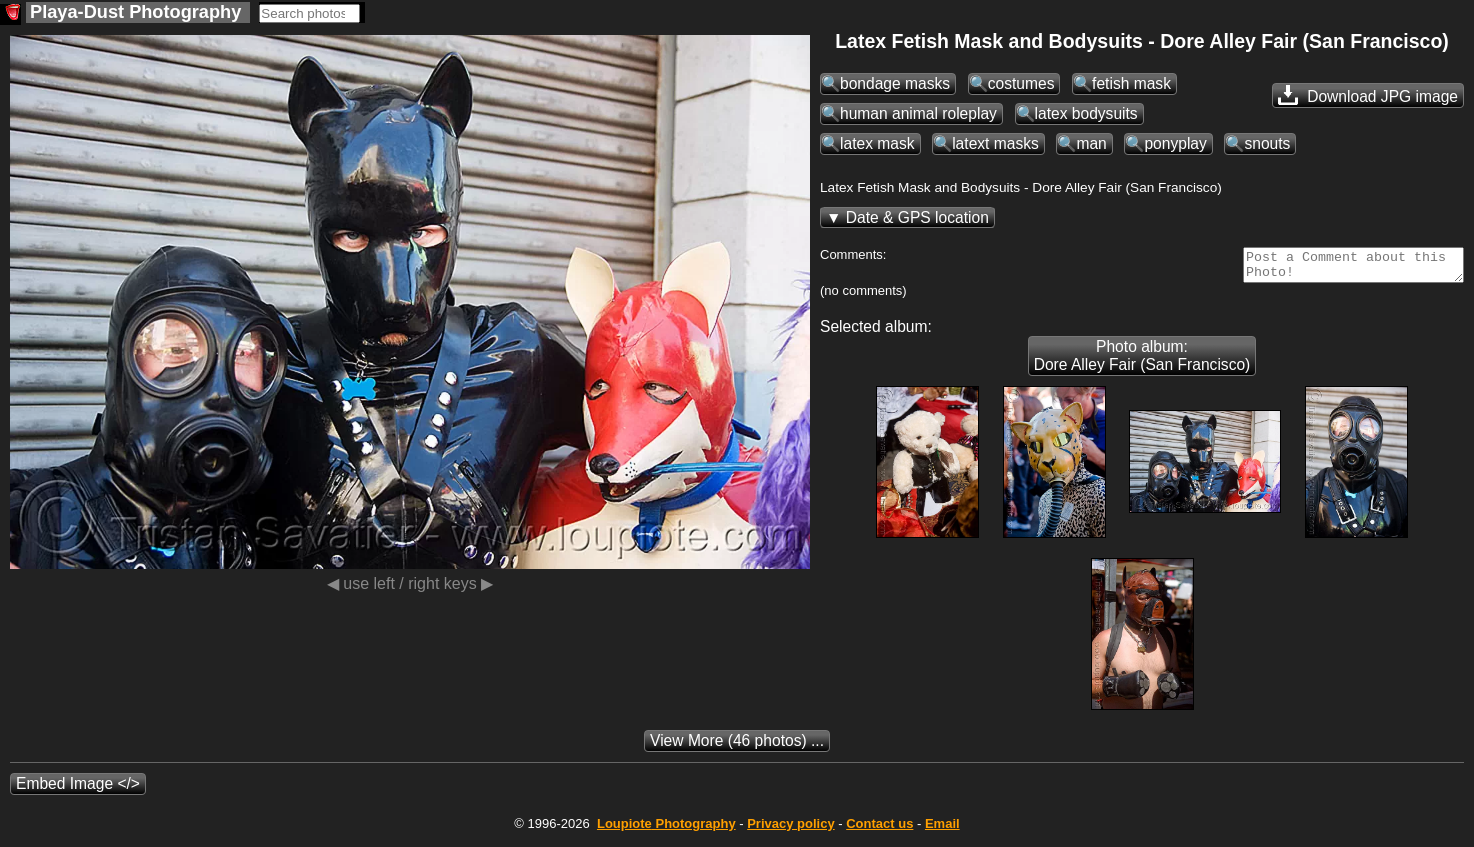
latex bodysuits (1086, 113)
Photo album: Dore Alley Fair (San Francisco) (1142, 361)
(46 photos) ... (737, 746)
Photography (666, 829)
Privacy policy (790, 829)
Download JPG (1368, 95)
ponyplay (1175, 143)
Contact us (879, 829)
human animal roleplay (918, 113)
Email (942, 829)
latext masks (995, 143)
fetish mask (1131, 83)
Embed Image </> (78, 789)
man (1091, 143)
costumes (1021, 83)
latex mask (877, 143)
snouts (1267, 143)
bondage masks (895, 83)
